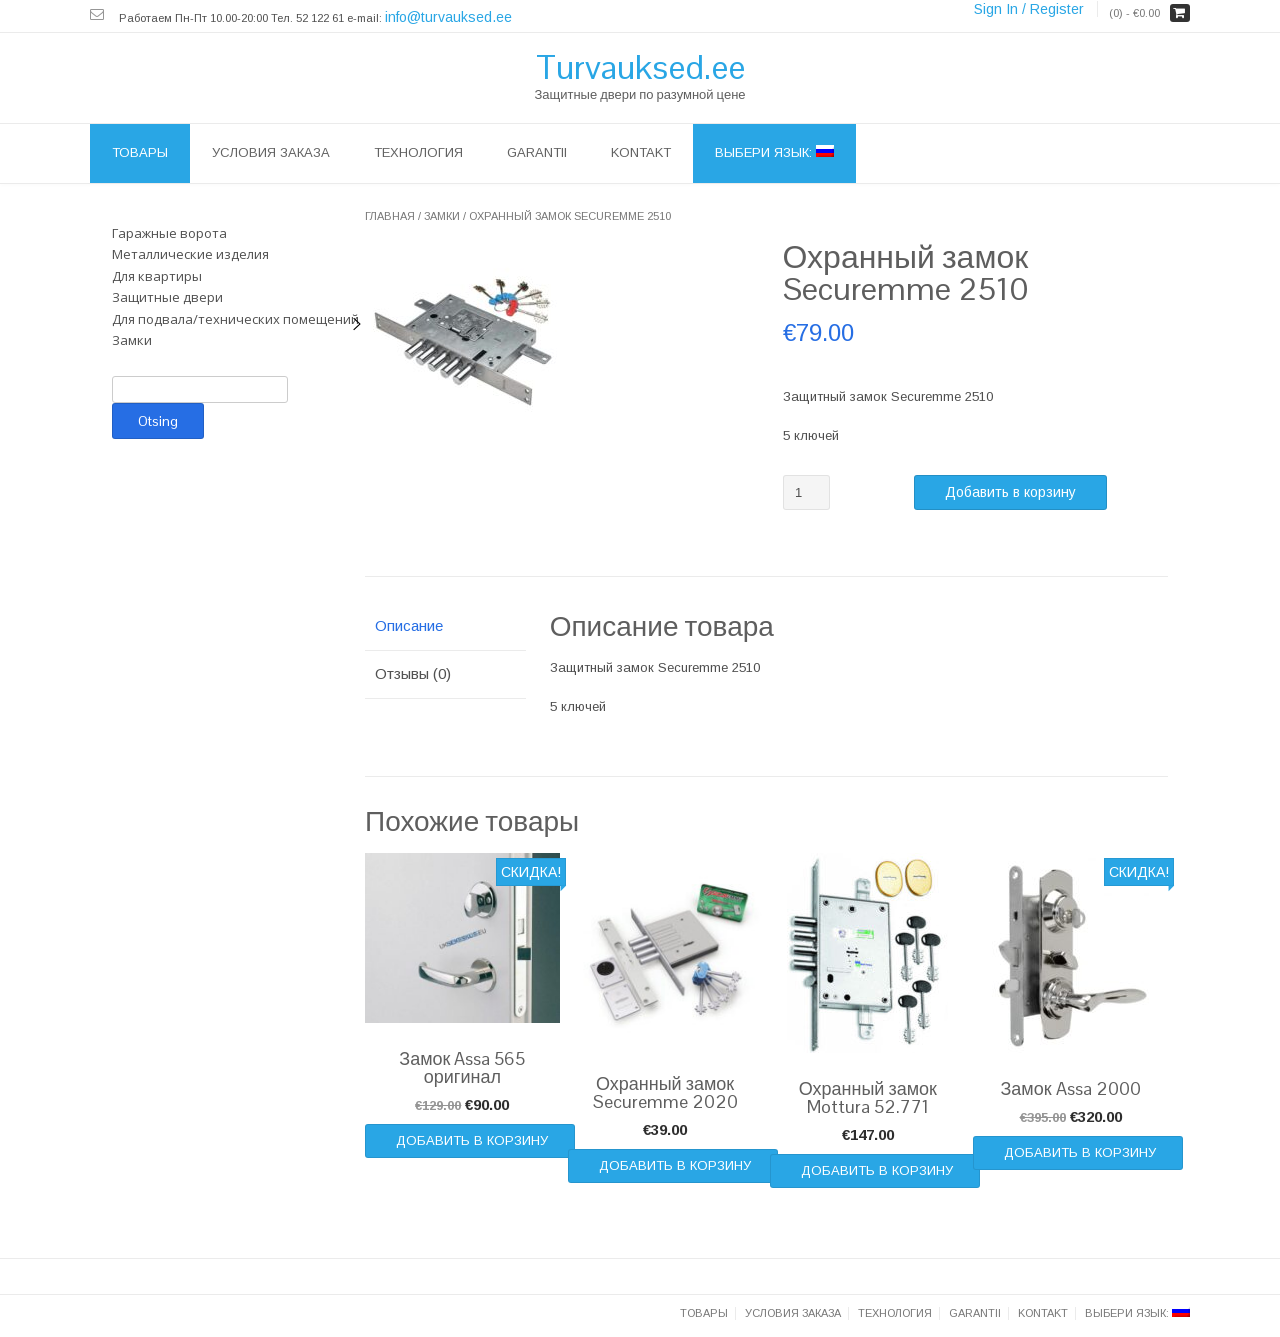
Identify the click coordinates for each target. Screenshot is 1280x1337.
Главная (390, 216)
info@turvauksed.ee (448, 17)
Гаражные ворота (169, 233)
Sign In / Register (1029, 9)
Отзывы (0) (413, 673)
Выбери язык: (774, 152)
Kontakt (641, 152)
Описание (409, 625)
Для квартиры (157, 276)
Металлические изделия (190, 254)
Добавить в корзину (1010, 492)
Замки (442, 216)
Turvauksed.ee (640, 67)
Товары (140, 152)
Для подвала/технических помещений (235, 319)
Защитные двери (167, 297)
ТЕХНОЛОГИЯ (418, 152)
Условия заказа (271, 152)
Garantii (537, 152)
